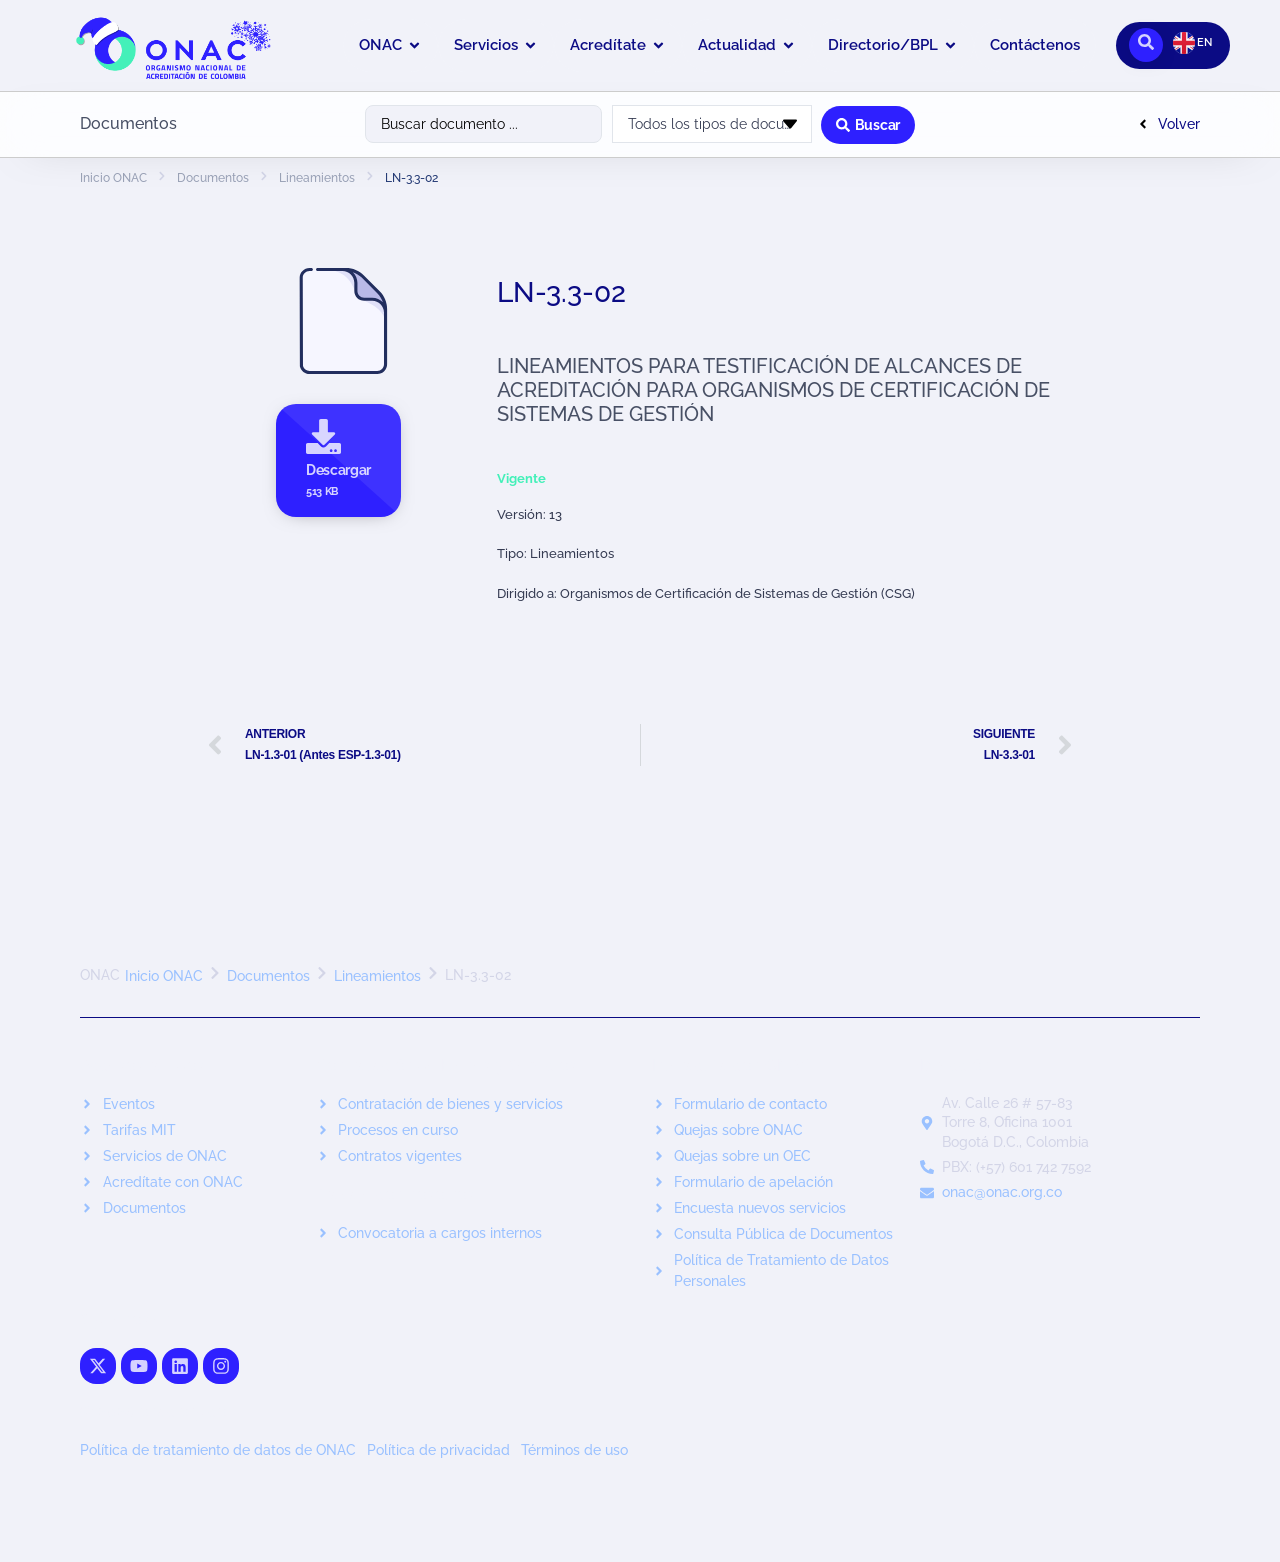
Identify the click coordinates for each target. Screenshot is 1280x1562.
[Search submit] (868, 124)
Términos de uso (574, 1450)
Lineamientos (317, 178)
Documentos (213, 178)
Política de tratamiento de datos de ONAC (218, 1450)
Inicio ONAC (113, 178)
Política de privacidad (438, 1450)
